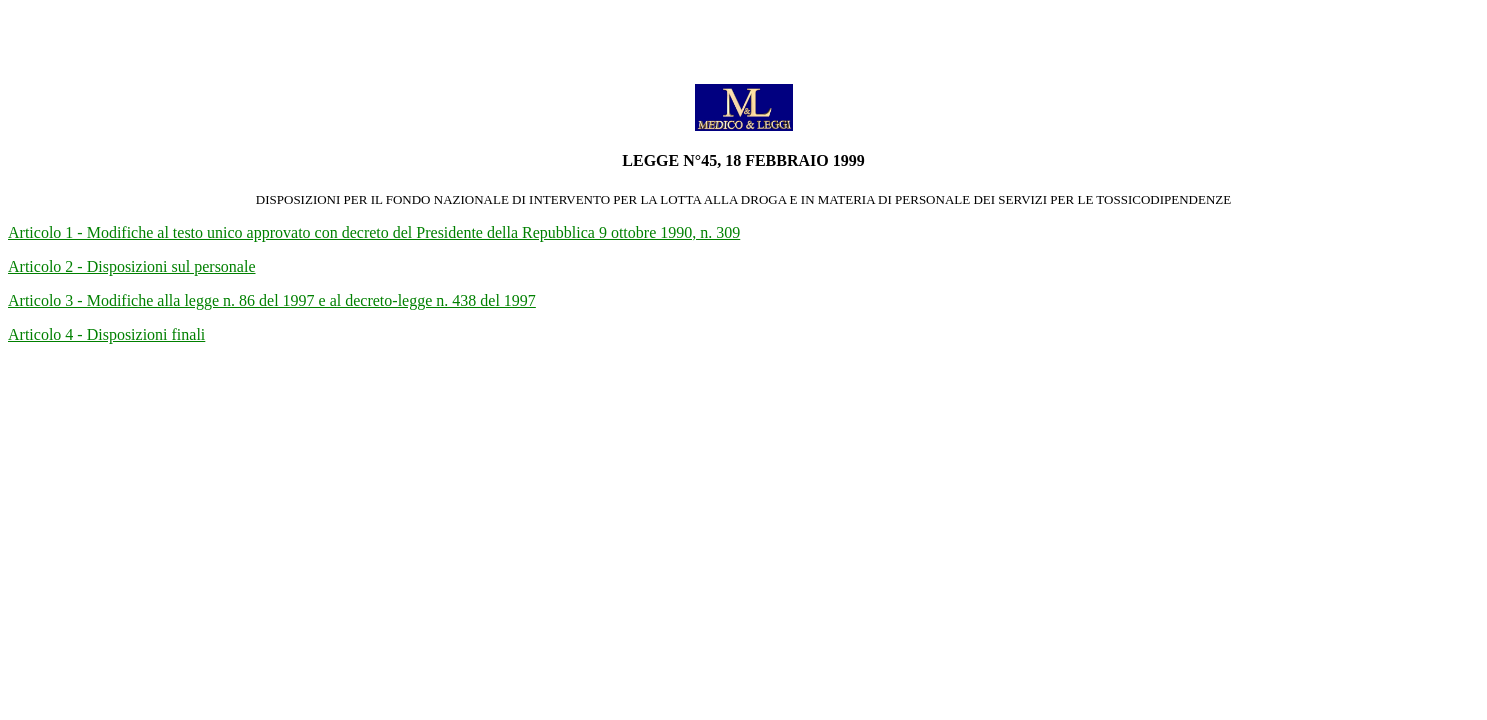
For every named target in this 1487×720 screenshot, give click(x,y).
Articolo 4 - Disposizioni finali (106, 334)
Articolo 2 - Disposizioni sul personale (132, 266)
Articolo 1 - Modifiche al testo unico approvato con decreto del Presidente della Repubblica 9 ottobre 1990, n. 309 (374, 232)
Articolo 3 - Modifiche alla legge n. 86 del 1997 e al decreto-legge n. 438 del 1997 (272, 300)
